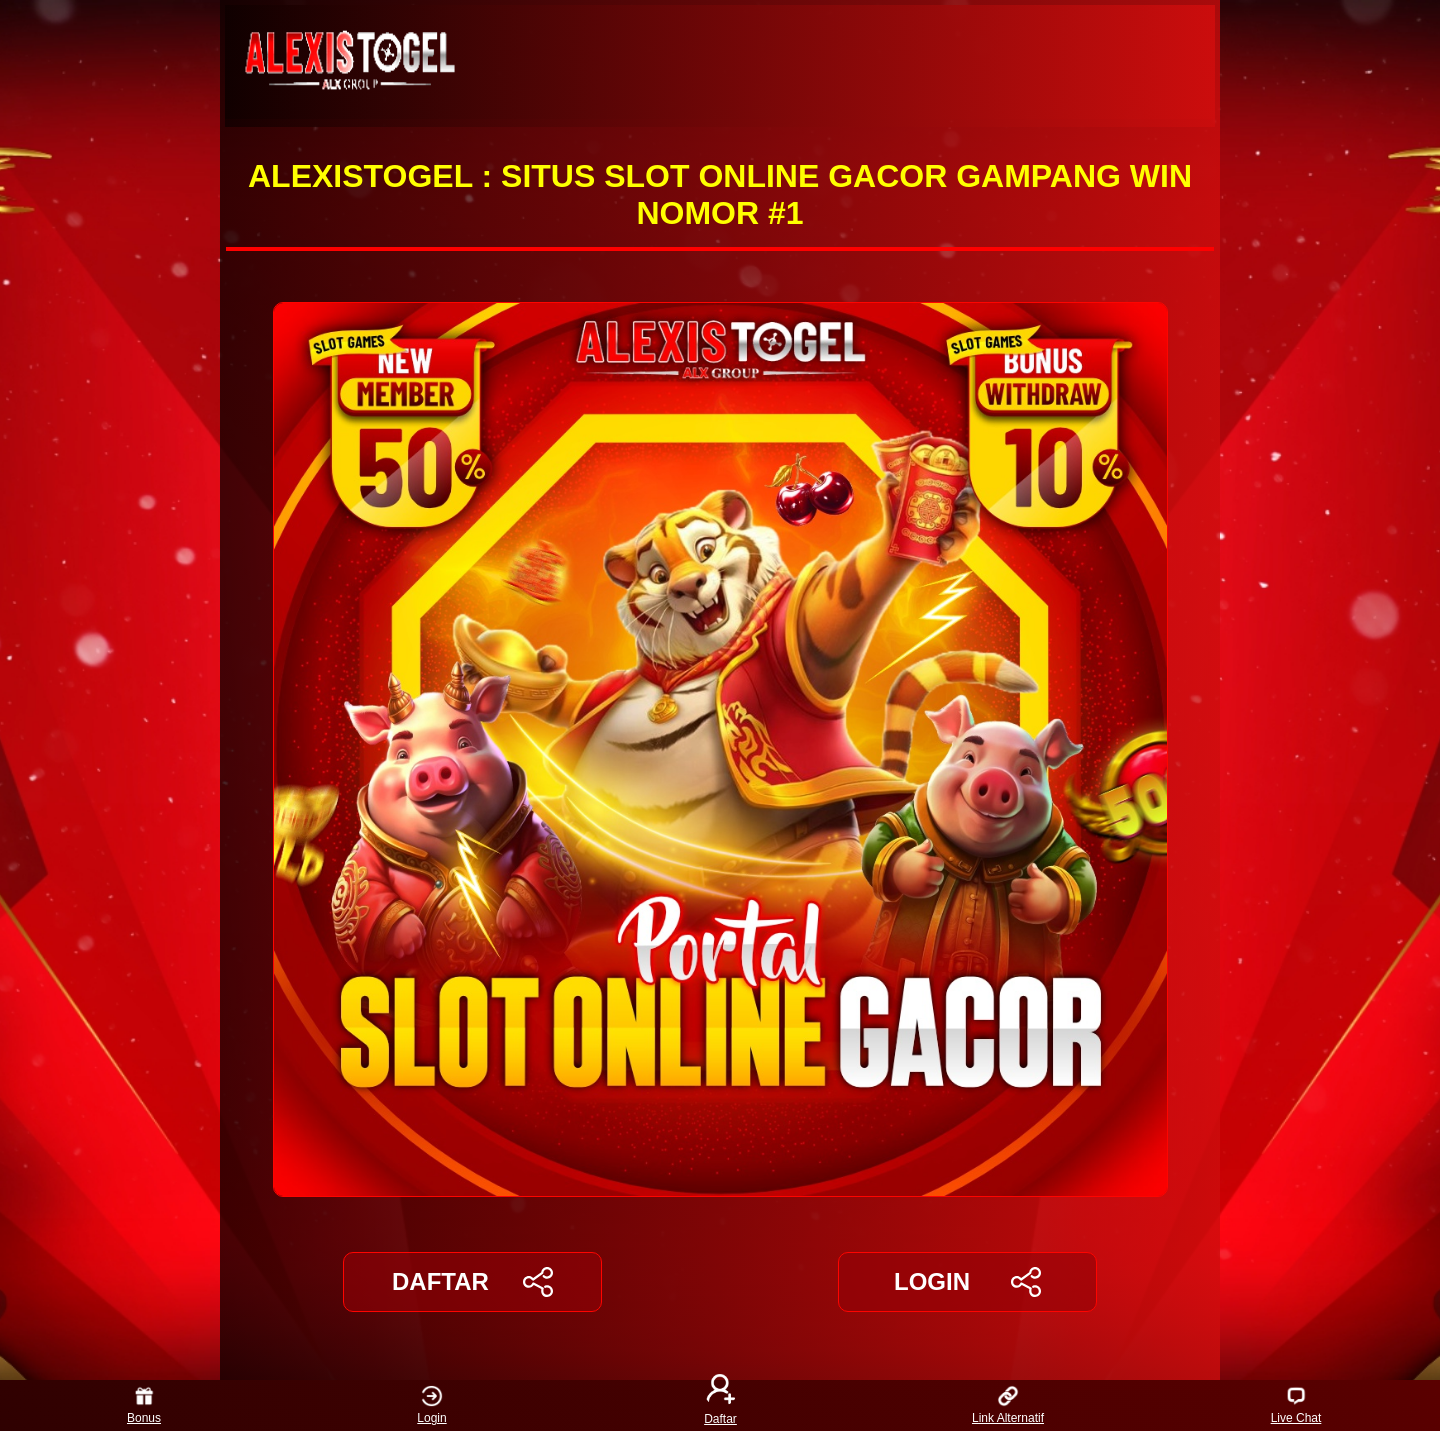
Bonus (144, 1405)
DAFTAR (472, 1282)
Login (431, 1405)
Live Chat (1296, 1405)
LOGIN (967, 1282)
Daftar (720, 1405)
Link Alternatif (1008, 1405)
